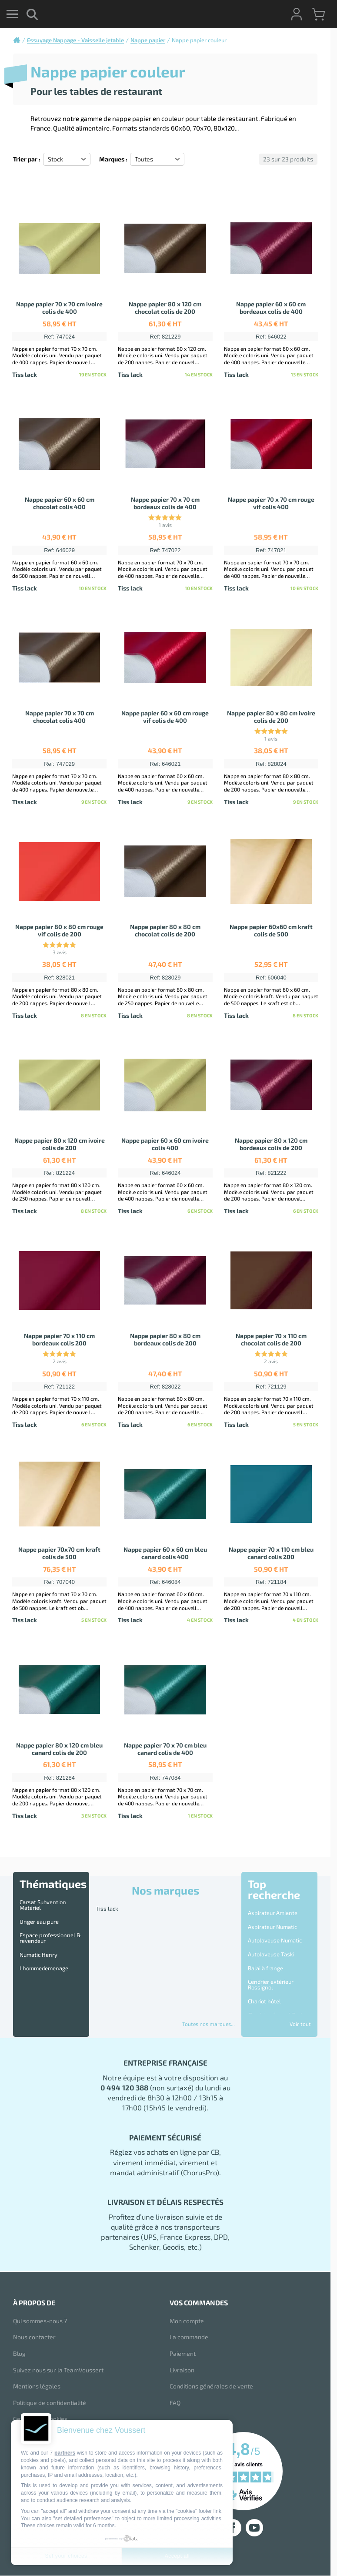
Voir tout (300, 2024)
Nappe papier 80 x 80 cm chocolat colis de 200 (165, 930)
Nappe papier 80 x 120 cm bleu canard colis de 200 (59, 1748)
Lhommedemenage (44, 1968)
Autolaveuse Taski (271, 1954)
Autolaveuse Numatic (275, 1940)
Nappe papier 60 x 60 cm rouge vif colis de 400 (165, 716)
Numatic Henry (38, 1954)
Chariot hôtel (264, 2001)
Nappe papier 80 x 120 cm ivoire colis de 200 (59, 1144)
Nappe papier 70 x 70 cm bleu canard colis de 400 (165, 1748)
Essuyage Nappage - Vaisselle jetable (75, 40)
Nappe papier (147, 40)
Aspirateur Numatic (272, 1926)
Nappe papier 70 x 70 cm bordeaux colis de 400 (165, 503)
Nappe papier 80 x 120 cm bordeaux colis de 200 (271, 1144)
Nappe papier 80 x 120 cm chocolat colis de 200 (165, 307)
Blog (19, 2353)
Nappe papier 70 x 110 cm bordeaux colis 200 (59, 1339)
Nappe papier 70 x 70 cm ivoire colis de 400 (59, 307)
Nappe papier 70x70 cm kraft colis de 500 (59, 1553)
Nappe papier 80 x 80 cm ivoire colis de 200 (271, 716)
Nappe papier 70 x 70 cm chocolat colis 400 (59, 716)
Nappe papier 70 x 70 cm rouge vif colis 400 (271, 503)
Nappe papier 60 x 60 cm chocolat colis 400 (59, 503)
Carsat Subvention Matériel (43, 1904)
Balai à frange (265, 1968)
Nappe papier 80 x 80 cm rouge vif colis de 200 (59, 930)
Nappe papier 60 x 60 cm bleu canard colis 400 (165, 1553)
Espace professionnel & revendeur (50, 1938)
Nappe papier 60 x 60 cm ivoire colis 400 (165, 1144)
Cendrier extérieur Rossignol (271, 1984)
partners (64, 2453)
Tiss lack (107, 1908)
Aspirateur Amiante (272, 1912)
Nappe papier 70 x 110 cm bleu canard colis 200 (271, 1553)
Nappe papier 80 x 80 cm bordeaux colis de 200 (165, 1339)
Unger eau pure (39, 1921)
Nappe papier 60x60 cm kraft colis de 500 (271, 930)
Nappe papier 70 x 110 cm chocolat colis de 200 (271, 1339)
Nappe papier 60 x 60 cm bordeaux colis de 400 (271, 307)
